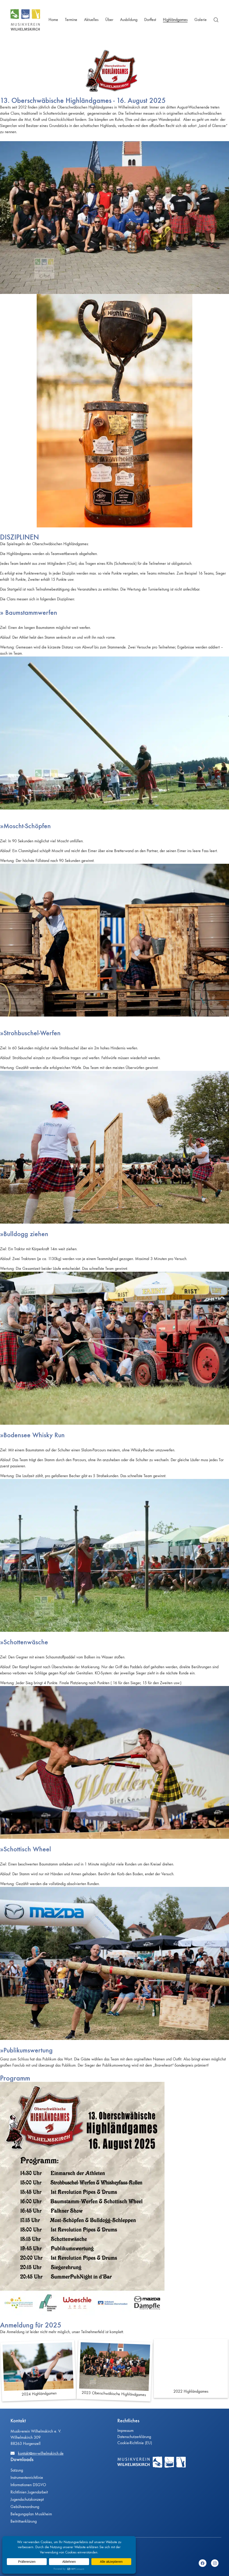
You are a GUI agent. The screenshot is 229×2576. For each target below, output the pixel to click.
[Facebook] (202, 2563)
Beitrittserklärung (23, 2521)
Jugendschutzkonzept (27, 2499)
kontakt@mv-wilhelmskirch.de (41, 2453)
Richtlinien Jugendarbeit (29, 2492)
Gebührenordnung (24, 2506)
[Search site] (216, 19)
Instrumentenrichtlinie (26, 2477)
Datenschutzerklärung (134, 2436)
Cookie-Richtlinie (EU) (134, 2443)
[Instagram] (215, 2563)
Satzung (16, 2470)
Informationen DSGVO (28, 2485)
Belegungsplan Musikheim (31, 2514)
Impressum (125, 2430)
